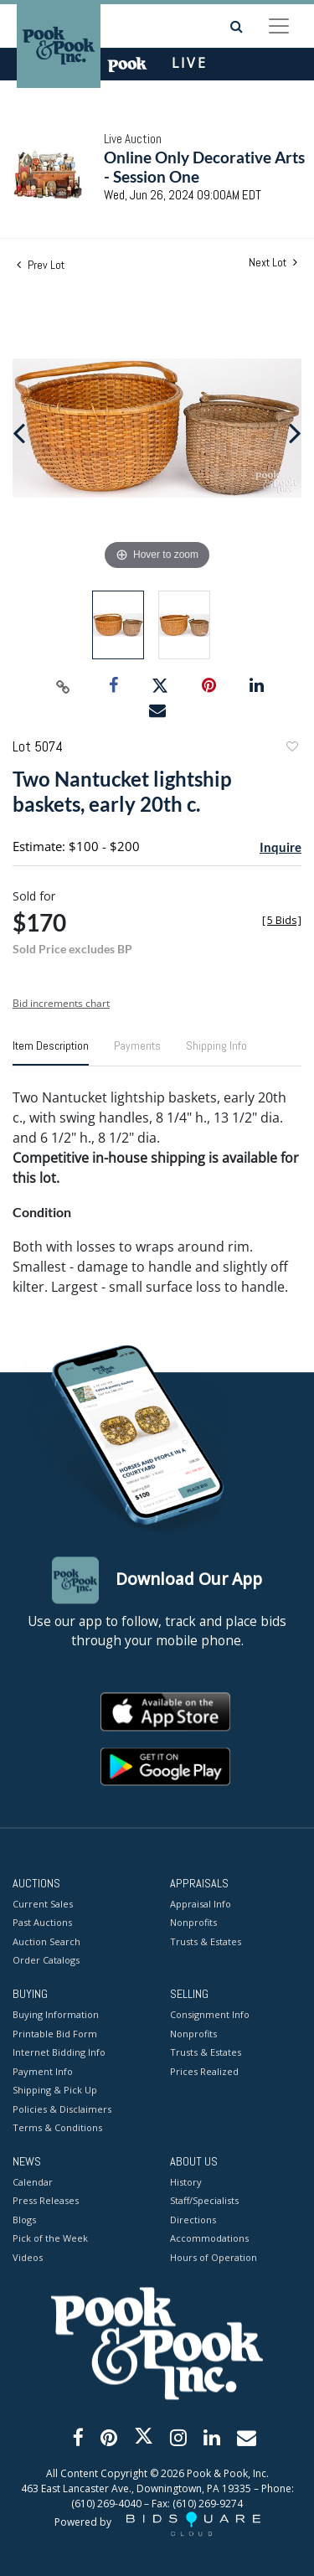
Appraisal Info (200, 1903)
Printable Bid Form (55, 2033)
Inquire (280, 846)
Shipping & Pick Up (55, 2090)
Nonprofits (193, 1923)
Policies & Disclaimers (62, 2109)
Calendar (33, 2182)
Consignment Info (210, 2015)
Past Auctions (42, 1923)
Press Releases (46, 2201)
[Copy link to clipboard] (63, 686)
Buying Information (56, 2015)
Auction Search (46, 1941)
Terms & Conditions (57, 2128)
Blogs (24, 2219)
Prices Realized (204, 2071)
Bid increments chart (61, 1003)
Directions (193, 2219)
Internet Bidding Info (59, 2053)
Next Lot (273, 263)
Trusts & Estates (205, 1941)
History (186, 2182)
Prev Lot (40, 264)
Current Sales (43, 1903)
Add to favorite (291, 748)
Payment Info (43, 2071)
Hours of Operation (213, 2257)
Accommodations (209, 2239)
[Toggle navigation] (278, 26)
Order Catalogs (46, 1960)
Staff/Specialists (204, 2201)
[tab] (51, 1052)
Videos (28, 2257)
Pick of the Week (50, 2239)
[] (281, 920)
